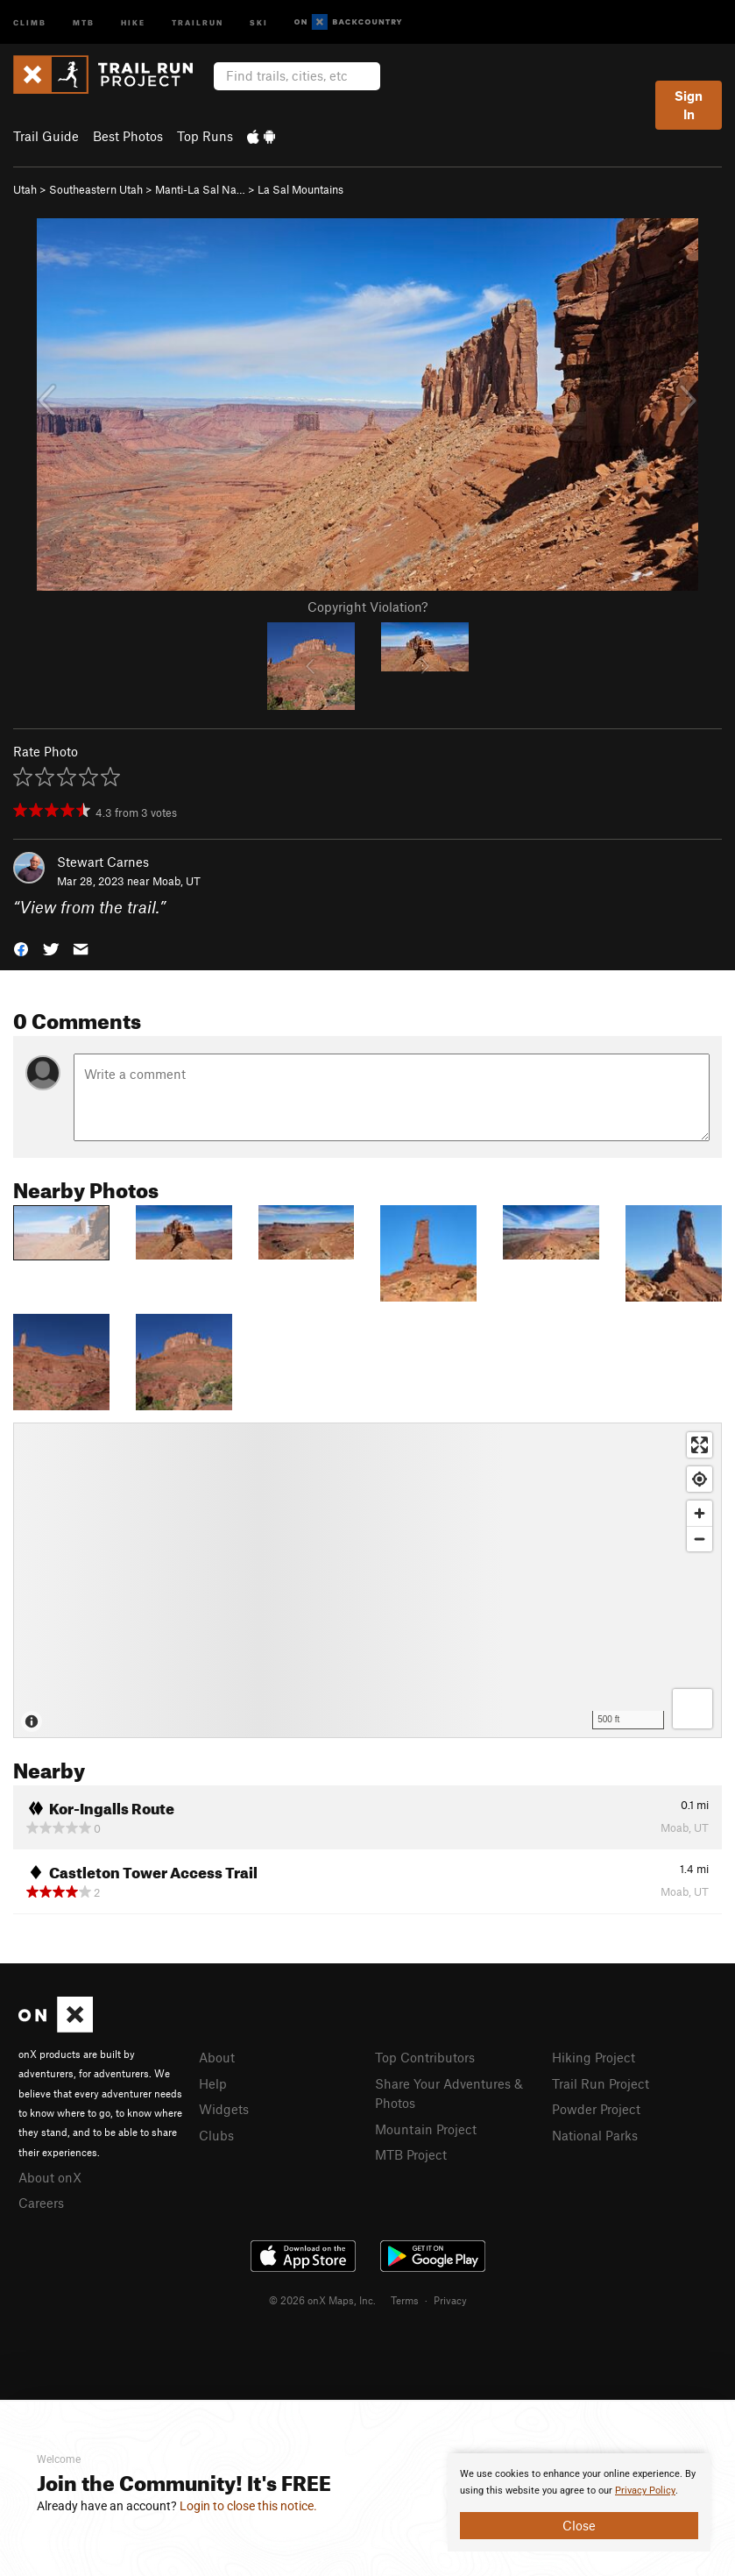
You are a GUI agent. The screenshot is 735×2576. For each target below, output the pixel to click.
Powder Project (596, 2109)
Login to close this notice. (248, 2506)
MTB (84, 21)
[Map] (367, 1580)
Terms (405, 2300)
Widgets (224, 2109)
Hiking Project (593, 2057)
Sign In (689, 105)
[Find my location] (699, 1479)
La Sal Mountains (300, 189)
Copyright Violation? (367, 606)
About (217, 2057)
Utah (25, 189)
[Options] (692, 1708)
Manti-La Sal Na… (200, 189)
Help (213, 2083)
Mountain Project (426, 2129)
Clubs (216, 2135)
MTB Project (411, 2154)
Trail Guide (46, 136)
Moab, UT (176, 881)
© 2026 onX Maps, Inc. (322, 2300)
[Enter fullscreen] (699, 1445)
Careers (41, 2203)
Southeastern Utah (96, 189)
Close (579, 2525)
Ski (259, 21)
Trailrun (197, 21)
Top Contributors (425, 2057)
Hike (133, 21)
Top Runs (205, 136)
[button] (21, 948)
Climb (29, 21)
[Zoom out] (699, 1538)
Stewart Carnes (103, 861)
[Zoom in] (699, 1513)
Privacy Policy (645, 2490)
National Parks (595, 2135)
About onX (49, 2177)
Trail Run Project (600, 2083)
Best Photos (128, 136)
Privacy (450, 2300)
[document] (579, 2502)
